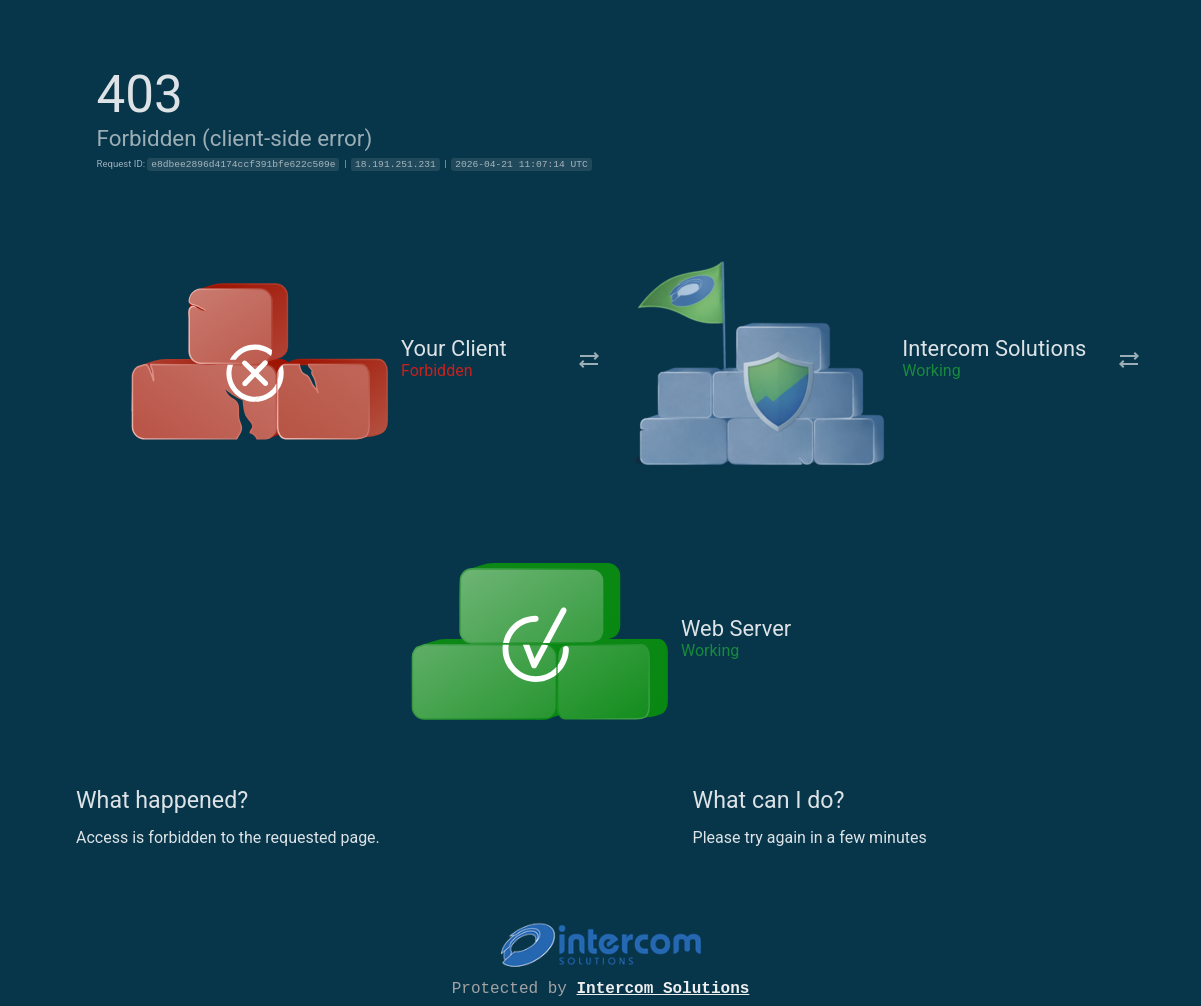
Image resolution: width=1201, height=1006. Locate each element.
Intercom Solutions (663, 987)
